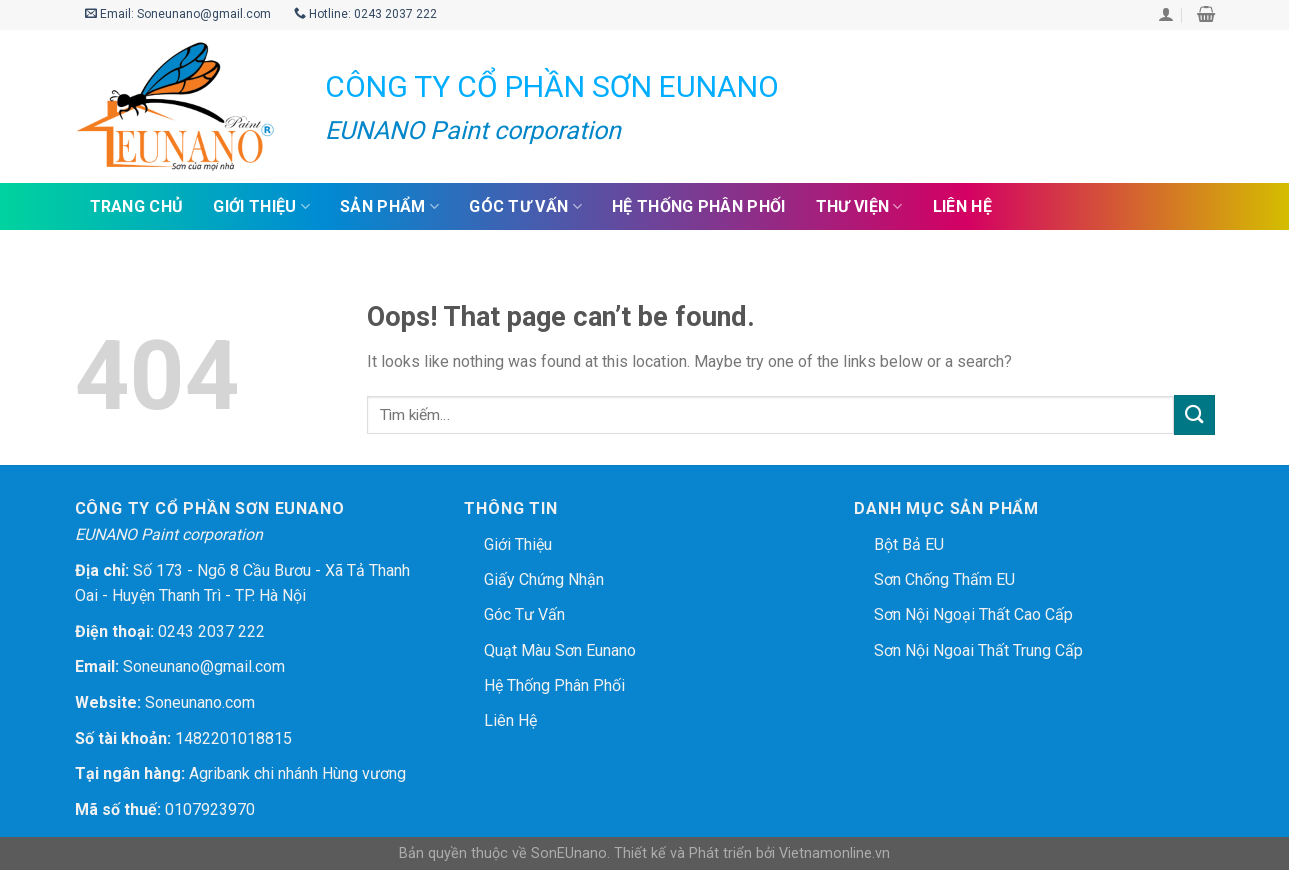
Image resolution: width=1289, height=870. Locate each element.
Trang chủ (137, 206)
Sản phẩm (389, 206)
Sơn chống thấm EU (944, 579)
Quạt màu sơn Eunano (560, 650)
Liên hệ (962, 206)
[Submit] (1194, 414)
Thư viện (859, 206)
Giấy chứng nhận (544, 579)
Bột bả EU (909, 544)
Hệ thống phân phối (699, 206)
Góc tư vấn (525, 206)
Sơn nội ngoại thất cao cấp (973, 614)
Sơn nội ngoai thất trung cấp (978, 650)
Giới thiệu (261, 206)
